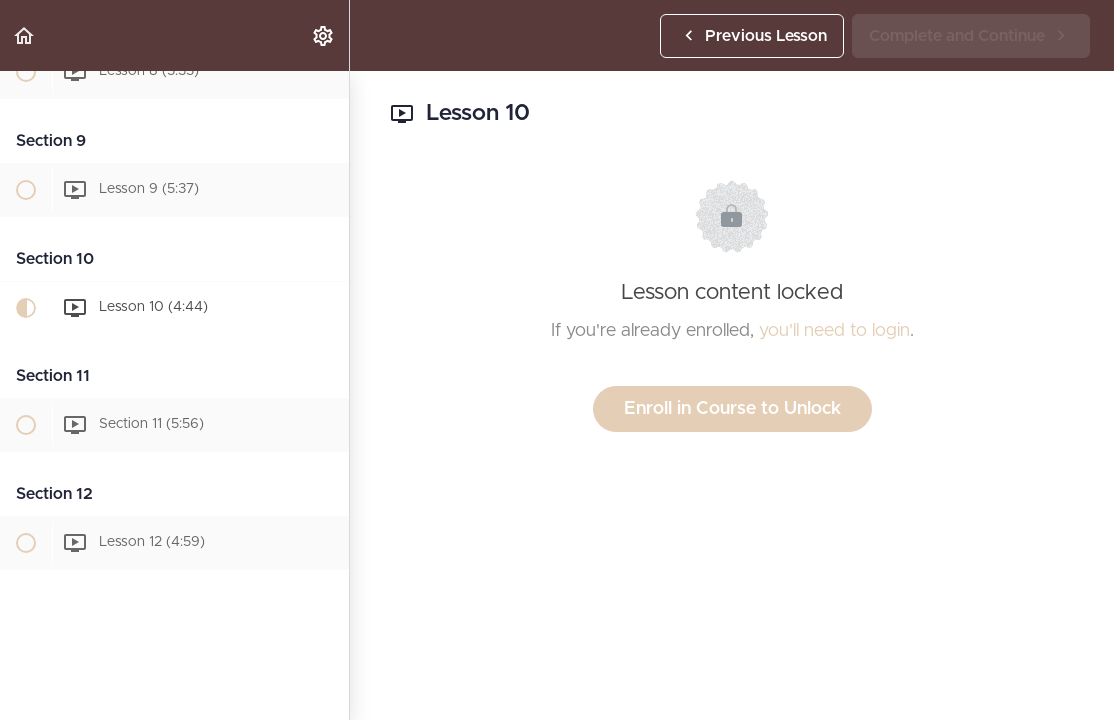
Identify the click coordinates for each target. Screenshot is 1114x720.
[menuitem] (324, 35)
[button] (25, 35)
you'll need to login (834, 331)
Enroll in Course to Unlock (732, 409)
